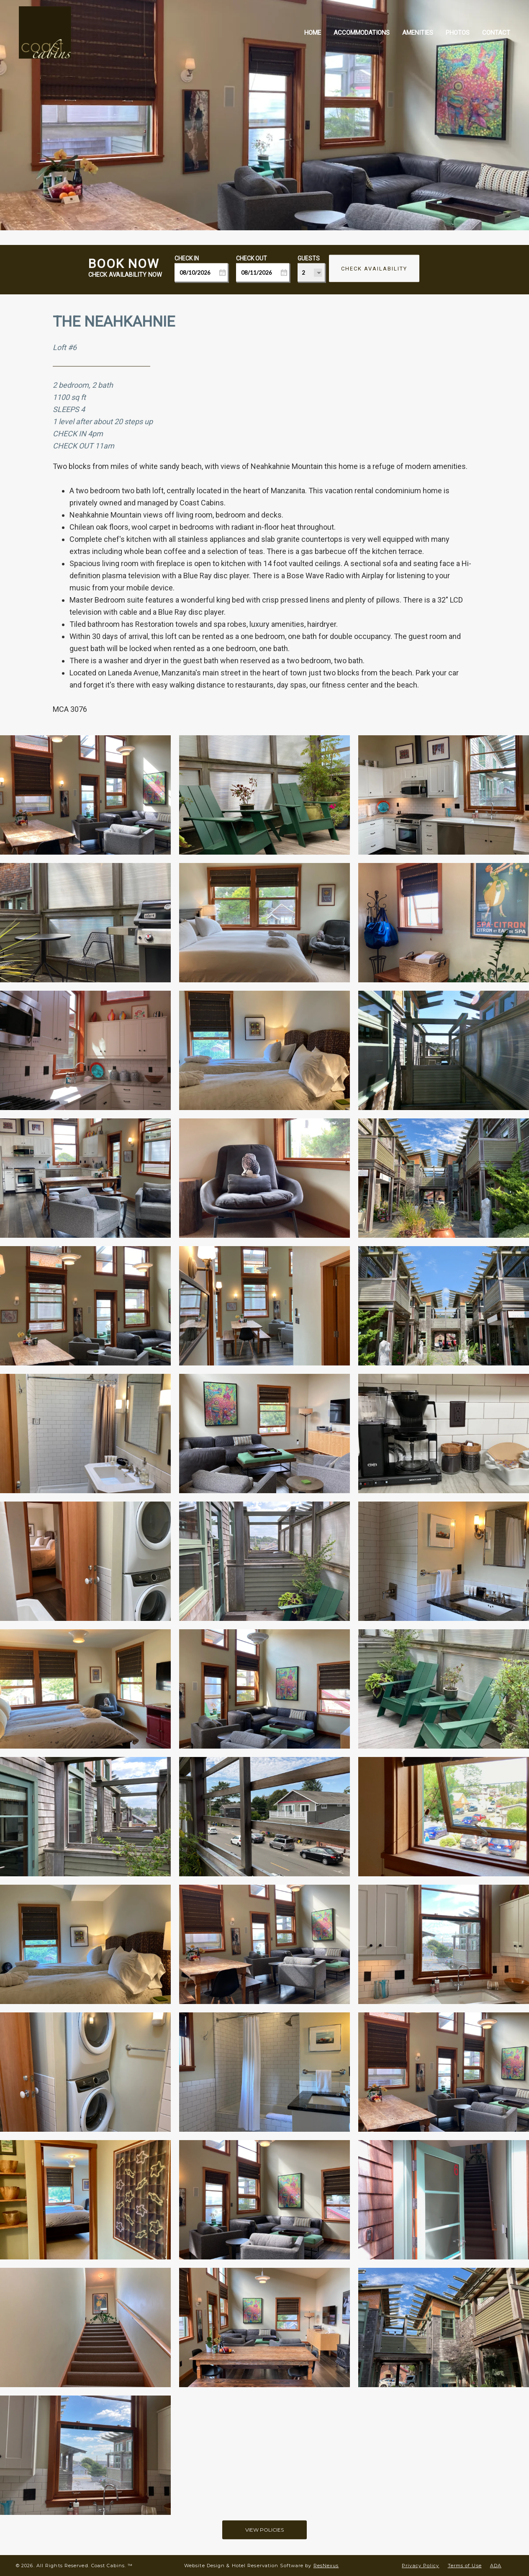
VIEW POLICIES (264, 2530)
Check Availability (374, 268)
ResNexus (326, 2565)
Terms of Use (465, 2565)
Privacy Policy (420, 2565)
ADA (495, 2565)
